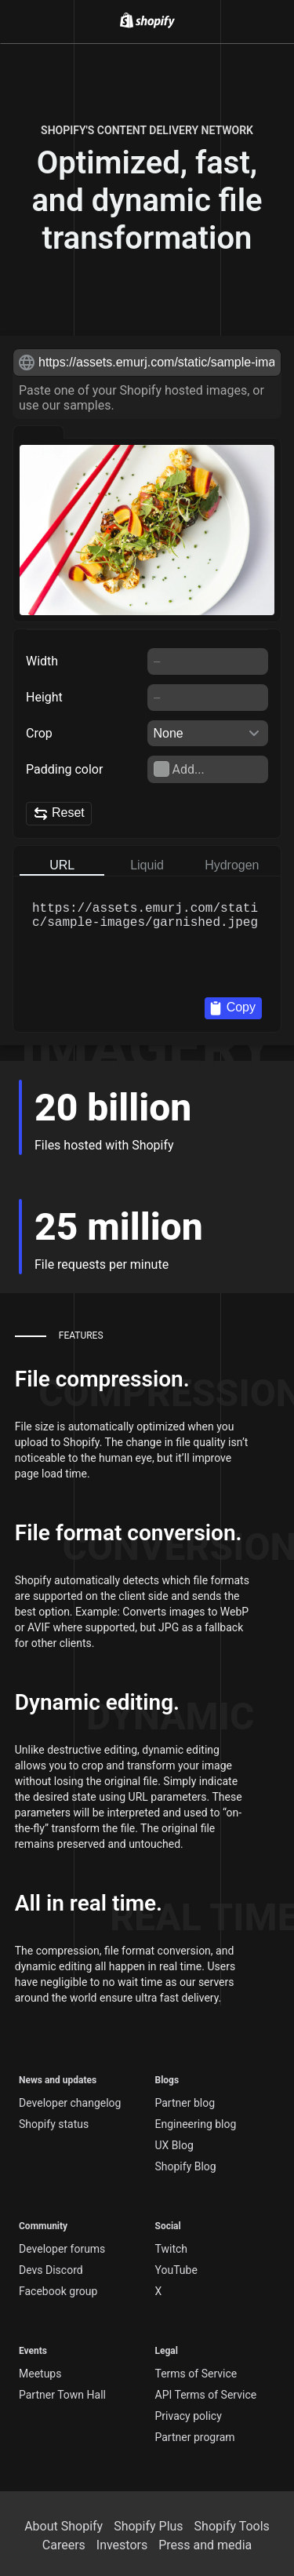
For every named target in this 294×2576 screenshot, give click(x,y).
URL (61, 865)
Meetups (40, 2373)
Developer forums (62, 2249)
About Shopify (63, 2526)
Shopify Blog (185, 2166)
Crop (39, 733)
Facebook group (58, 2291)
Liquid (147, 865)
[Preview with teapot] (142, 432)
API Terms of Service (206, 2394)
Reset (59, 814)
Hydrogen (232, 865)
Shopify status (54, 2124)
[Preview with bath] (90, 432)
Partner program (195, 2437)
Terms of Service (196, 2373)
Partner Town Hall (62, 2394)
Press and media (205, 2545)
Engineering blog (196, 2124)
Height (44, 697)
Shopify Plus (148, 2526)
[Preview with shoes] (194, 432)
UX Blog (174, 2145)
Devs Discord (51, 2270)
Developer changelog (70, 2103)
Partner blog (185, 2103)
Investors (121, 2545)
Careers (63, 2545)
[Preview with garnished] (38, 432)
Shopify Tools (232, 2526)
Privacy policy (188, 2416)
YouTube (176, 2270)
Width (42, 661)
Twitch (171, 2249)
